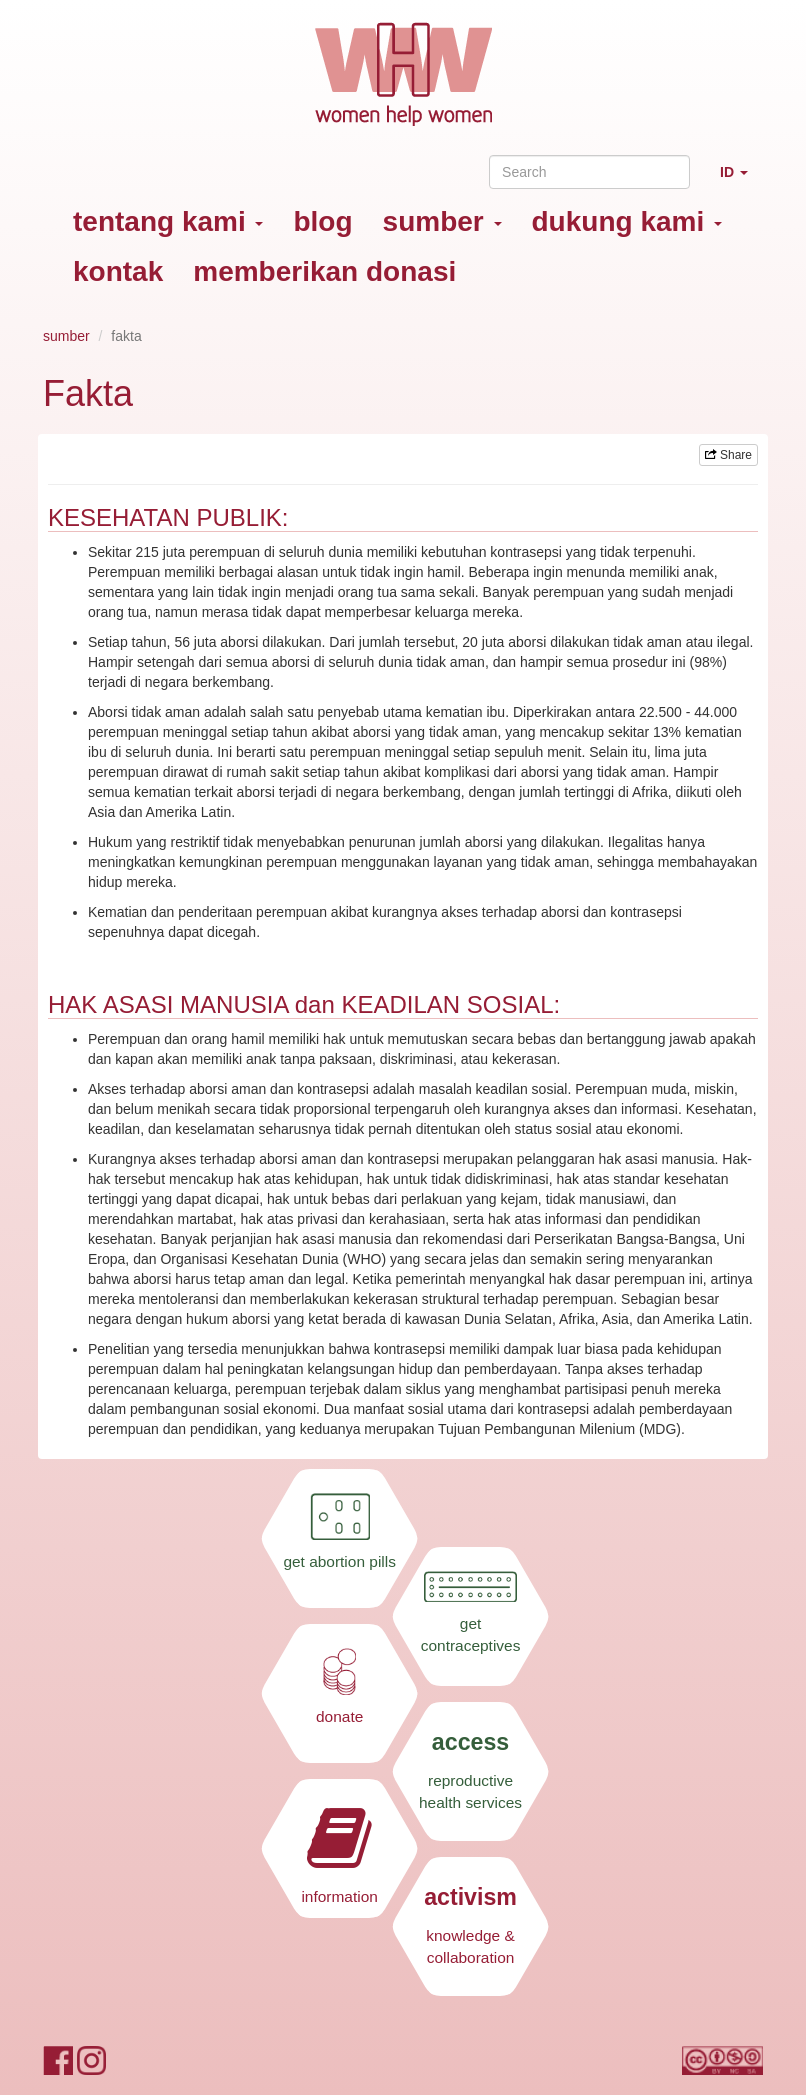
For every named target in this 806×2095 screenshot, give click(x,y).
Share (728, 455)
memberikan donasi (324, 271)
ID (741, 180)
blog (322, 221)
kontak (118, 271)
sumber (442, 221)
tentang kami (168, 221)
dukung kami (627, 221)
